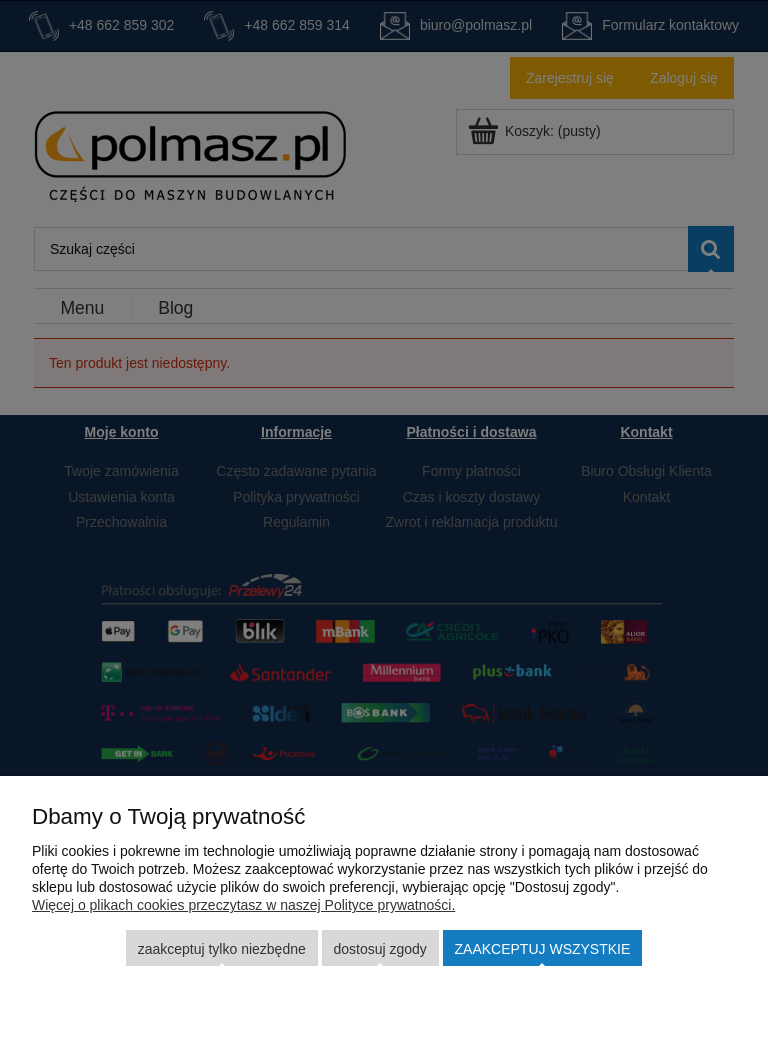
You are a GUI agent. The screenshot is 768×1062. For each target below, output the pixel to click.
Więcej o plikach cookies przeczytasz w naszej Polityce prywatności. (243, 905)
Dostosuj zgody (379, 949)
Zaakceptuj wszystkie (543, 949)
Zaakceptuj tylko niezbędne (222, 949)
